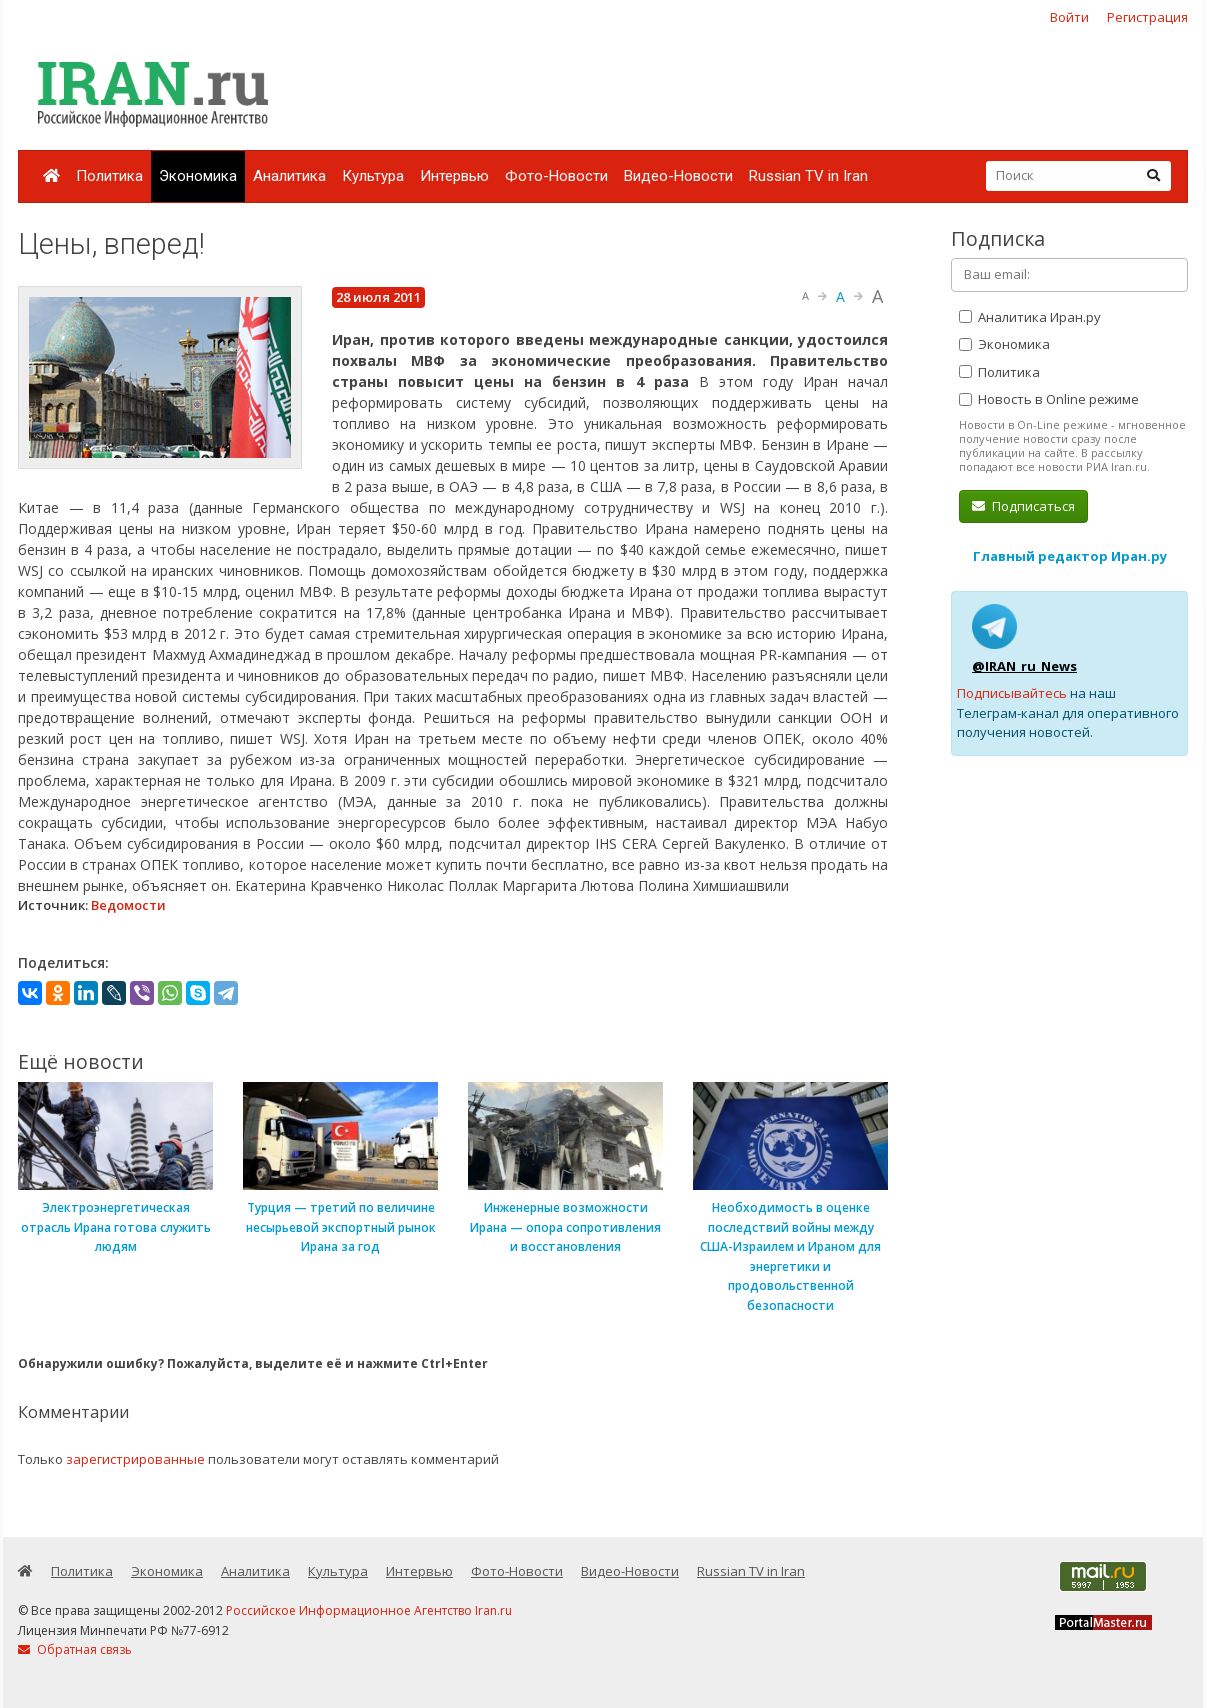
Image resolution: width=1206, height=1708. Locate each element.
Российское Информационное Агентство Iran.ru (369, 1610)
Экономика (198, 176)
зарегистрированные (135, 1459)
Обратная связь (75, 1649)
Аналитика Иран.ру (1030, 317)
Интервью (454, 176)
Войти (1069, 17)
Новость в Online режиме (1049, 399)
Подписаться (1023, 506)
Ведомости (128, 905)
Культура (373, 176)
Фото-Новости (556, 176)
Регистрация (1147, 17)
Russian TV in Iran (808, 176)
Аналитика (289, 176)
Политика (109, 176)
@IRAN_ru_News (1024, 666)
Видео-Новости (678, 176)
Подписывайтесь (1012, 693)
